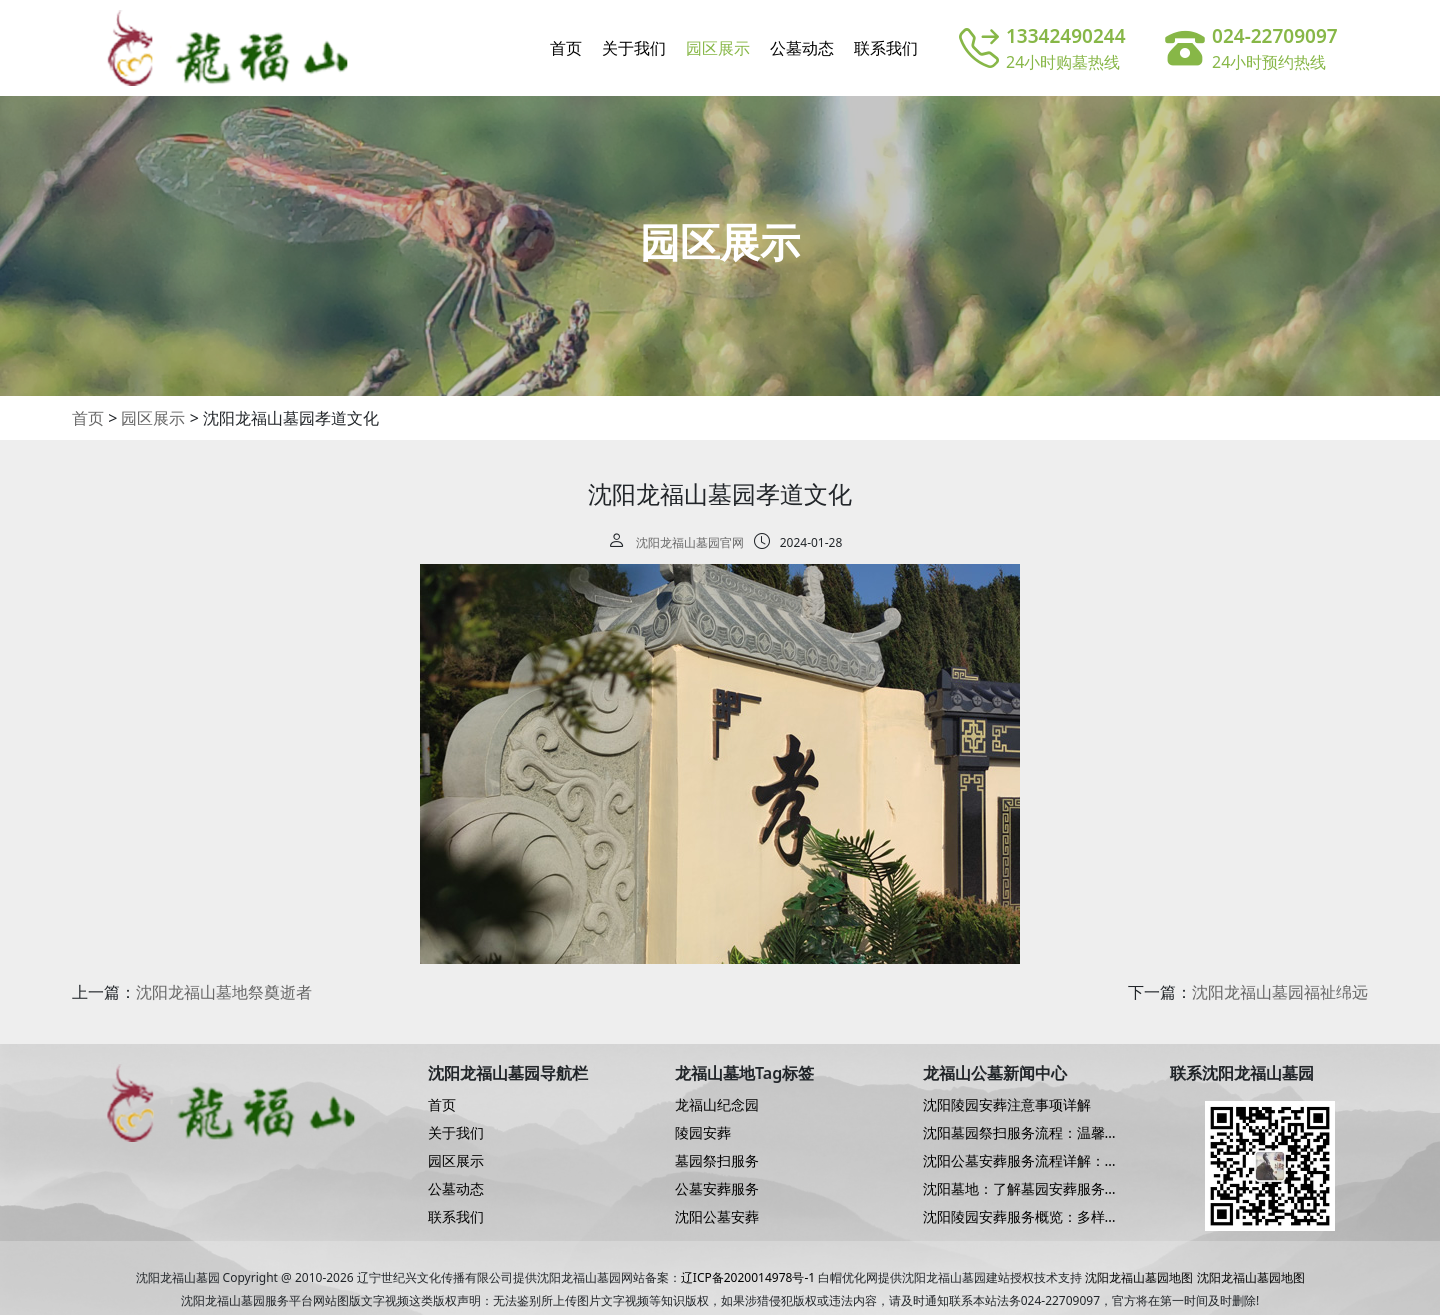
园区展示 (718, 48)
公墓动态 (802, 48)
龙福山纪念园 (717, 1105)
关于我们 (634, 48)
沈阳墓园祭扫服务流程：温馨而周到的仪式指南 (1021, 1133)
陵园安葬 (703, 1133)
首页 (566, 48)
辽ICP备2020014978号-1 (748, 1277)
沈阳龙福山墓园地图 (1139, 1277)
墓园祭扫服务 (717, 1161)
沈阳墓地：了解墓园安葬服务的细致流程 (1021, 1189)
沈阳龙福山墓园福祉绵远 (1280, 992)
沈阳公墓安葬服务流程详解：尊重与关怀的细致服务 (1021, 1161)
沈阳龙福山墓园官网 (690, 542)
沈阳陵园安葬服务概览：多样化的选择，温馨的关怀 (1021, 1217)
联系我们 (886, 48)
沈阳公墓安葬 (717, 1217)
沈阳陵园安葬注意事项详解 (1007, 1105)
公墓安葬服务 (717, 1189)
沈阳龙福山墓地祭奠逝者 (224, 992)
